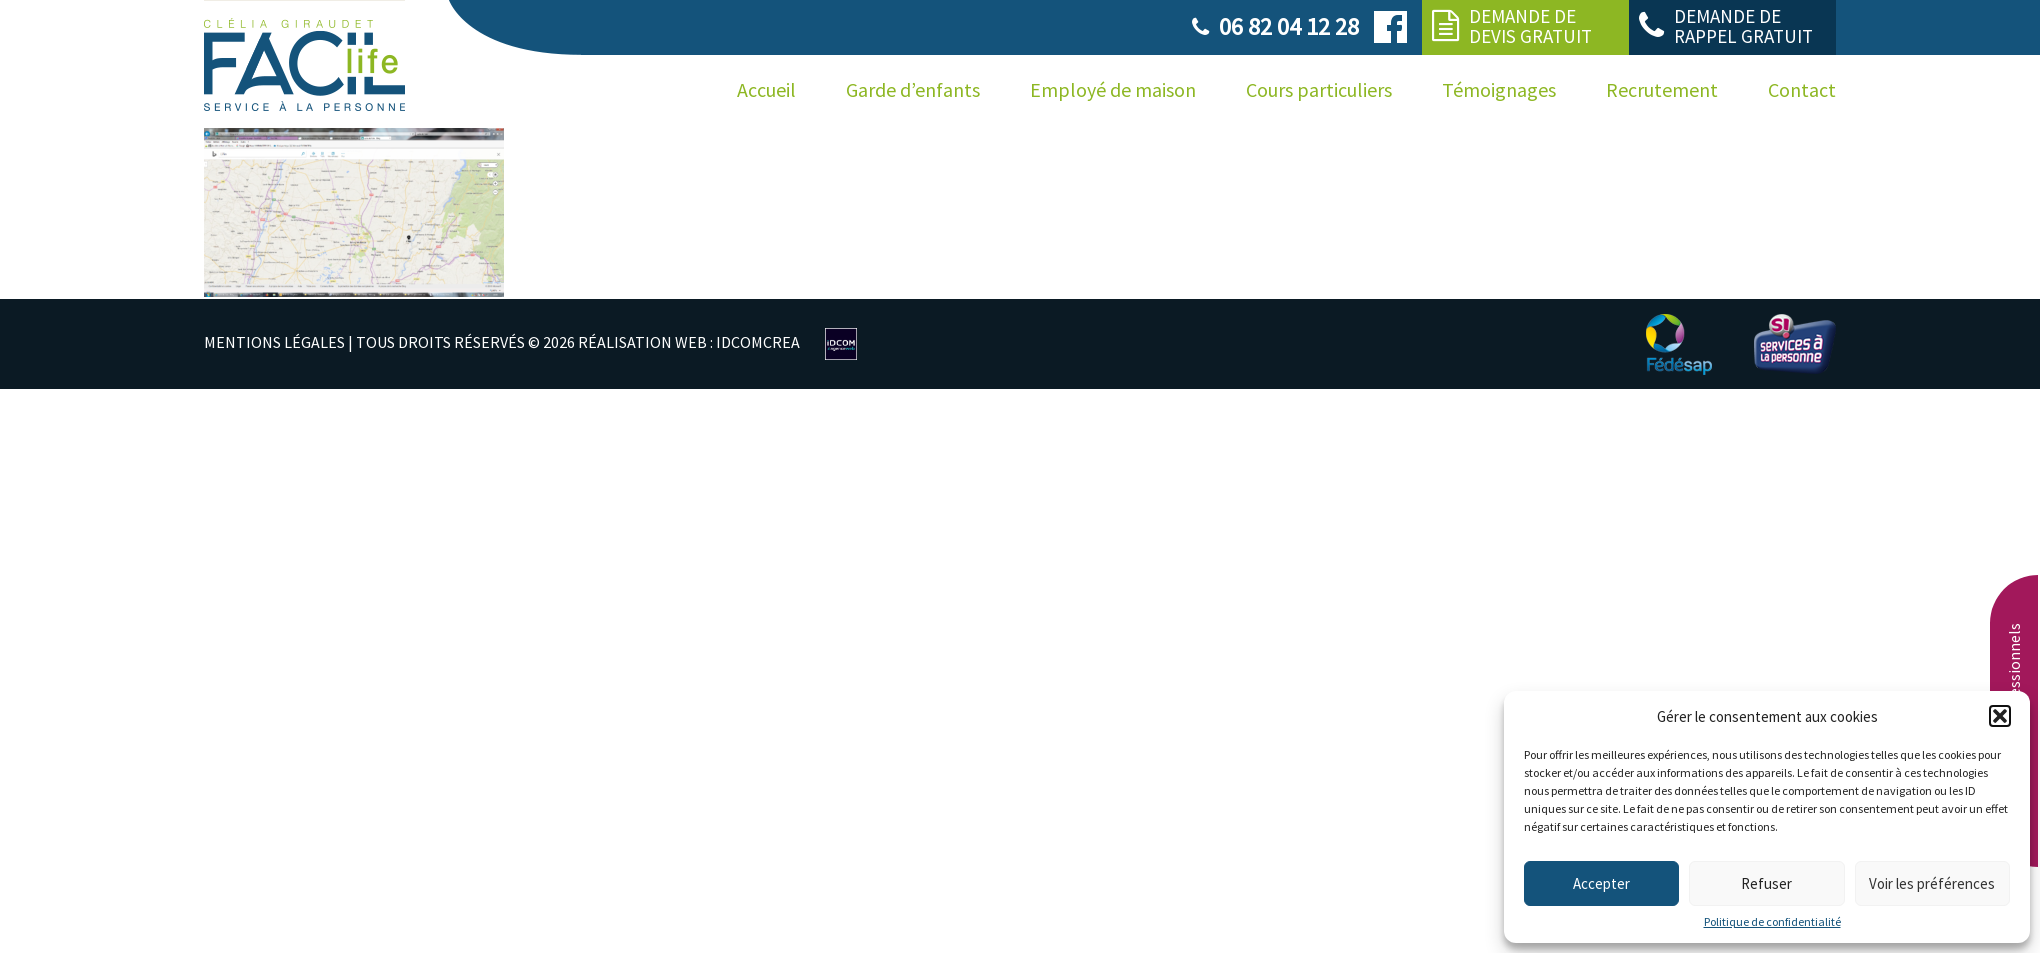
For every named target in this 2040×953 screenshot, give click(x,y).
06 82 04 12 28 (1289, 26)
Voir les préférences (1932, 883)
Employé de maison (1113, 89)
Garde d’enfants (913, 89)
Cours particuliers (1319, 89)
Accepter (1601, 883)
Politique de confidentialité (1772, 922)
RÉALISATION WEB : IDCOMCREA (689, 342)
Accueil (766, 89)
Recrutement (1662, 89)
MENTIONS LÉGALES (274, 342)
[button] (2000, 716)
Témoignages (1499, 89)
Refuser (1766, 883)
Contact (1802, 89)
